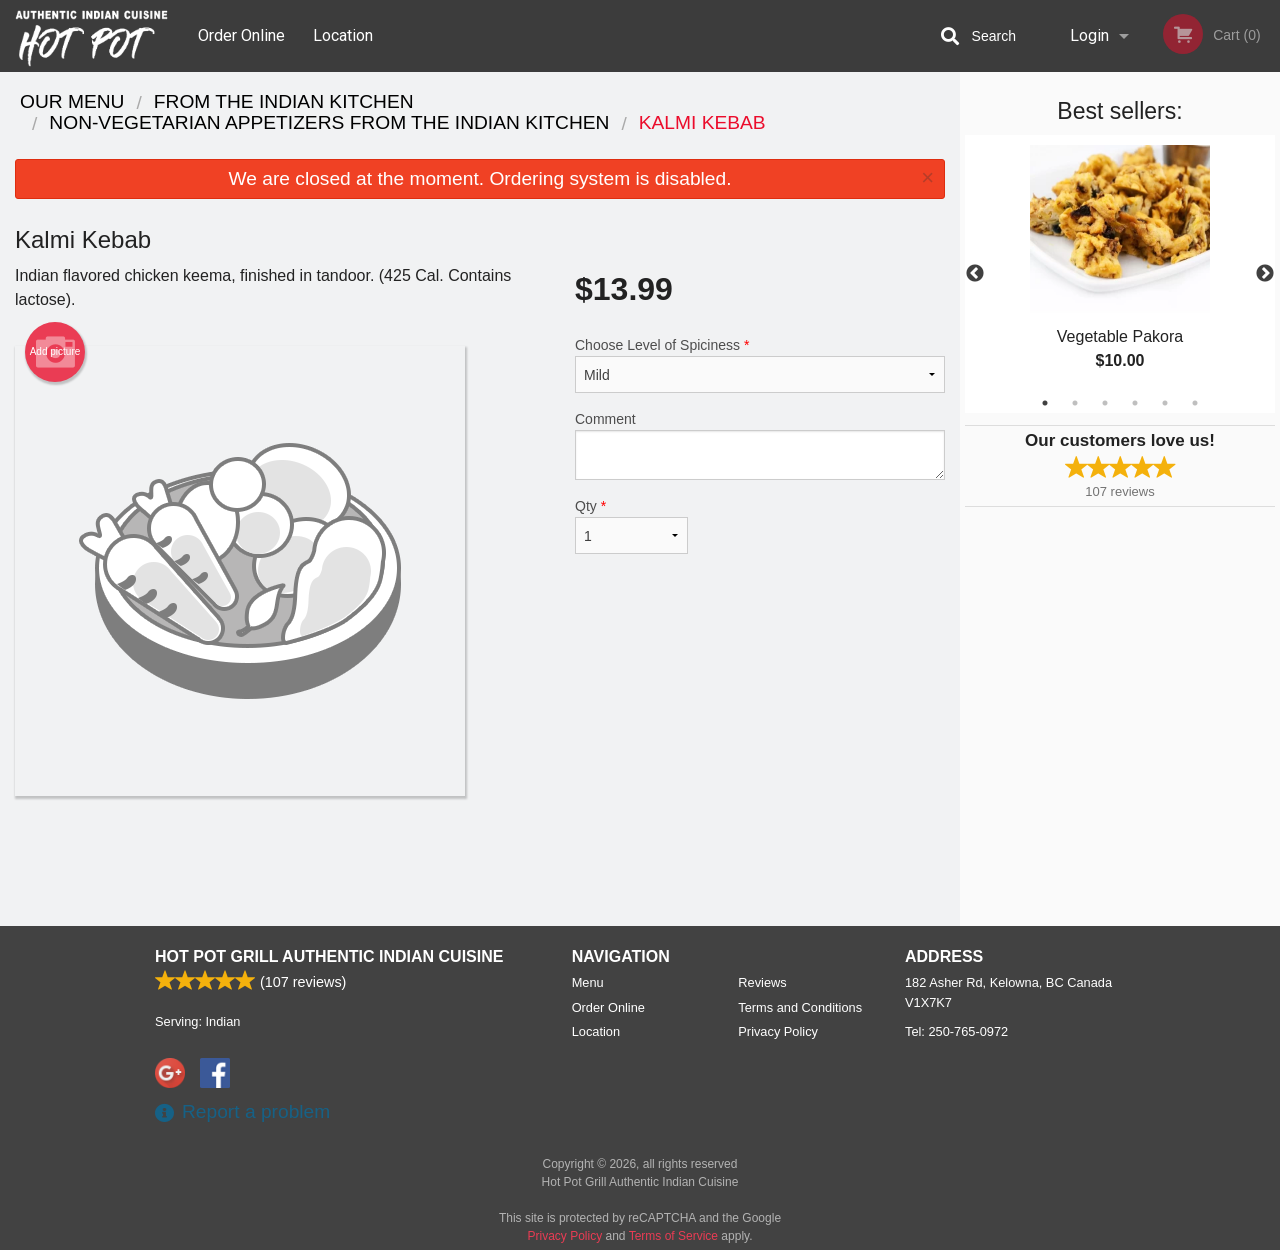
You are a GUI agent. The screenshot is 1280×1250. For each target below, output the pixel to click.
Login (1089, 35)
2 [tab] (1075, 403)
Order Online (241, 35)
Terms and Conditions (800, 1007)
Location (343, 35)
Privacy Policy (778, 1031)
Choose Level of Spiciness (760, 365)
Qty (631, 526)
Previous (975, 274)
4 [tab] (1135, 403)
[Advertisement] (480, 861)
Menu (588, 982)
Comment (760, 445)
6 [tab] (1195, 403)
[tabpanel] (1120, 274)
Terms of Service (673, 1236)
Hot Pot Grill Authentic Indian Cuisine (329, 956)
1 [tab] (1045, 403)
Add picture (55, 352)
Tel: (956, 1031)
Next (1265, 274)
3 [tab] (1105, 403)
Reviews (762, 982)
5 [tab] (1165, 403)
